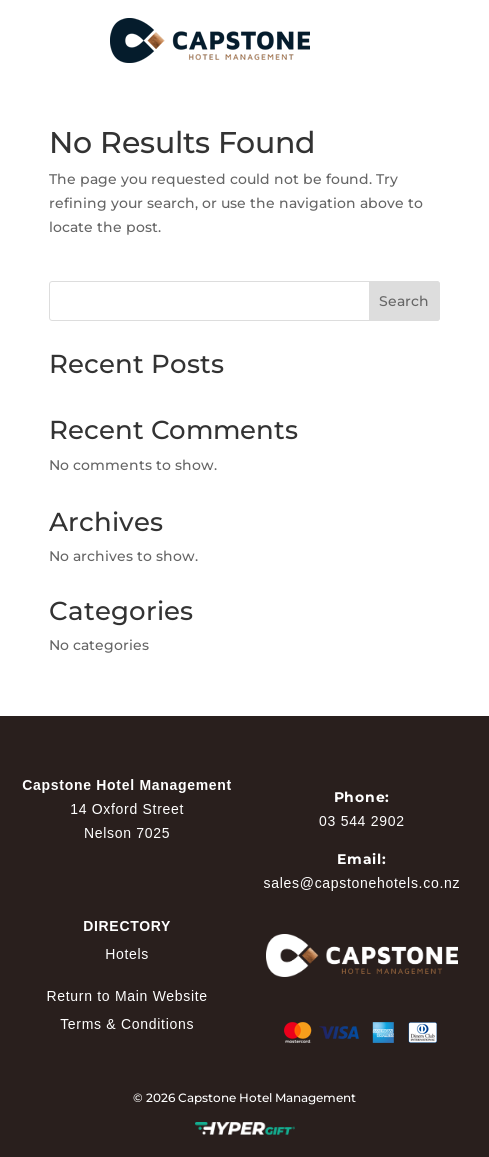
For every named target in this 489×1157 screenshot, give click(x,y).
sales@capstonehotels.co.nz (362, 883)
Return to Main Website (126, 996)
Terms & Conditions (127, 1024)
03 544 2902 (362, 821)
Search (404, 301)
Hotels (127, 954)
